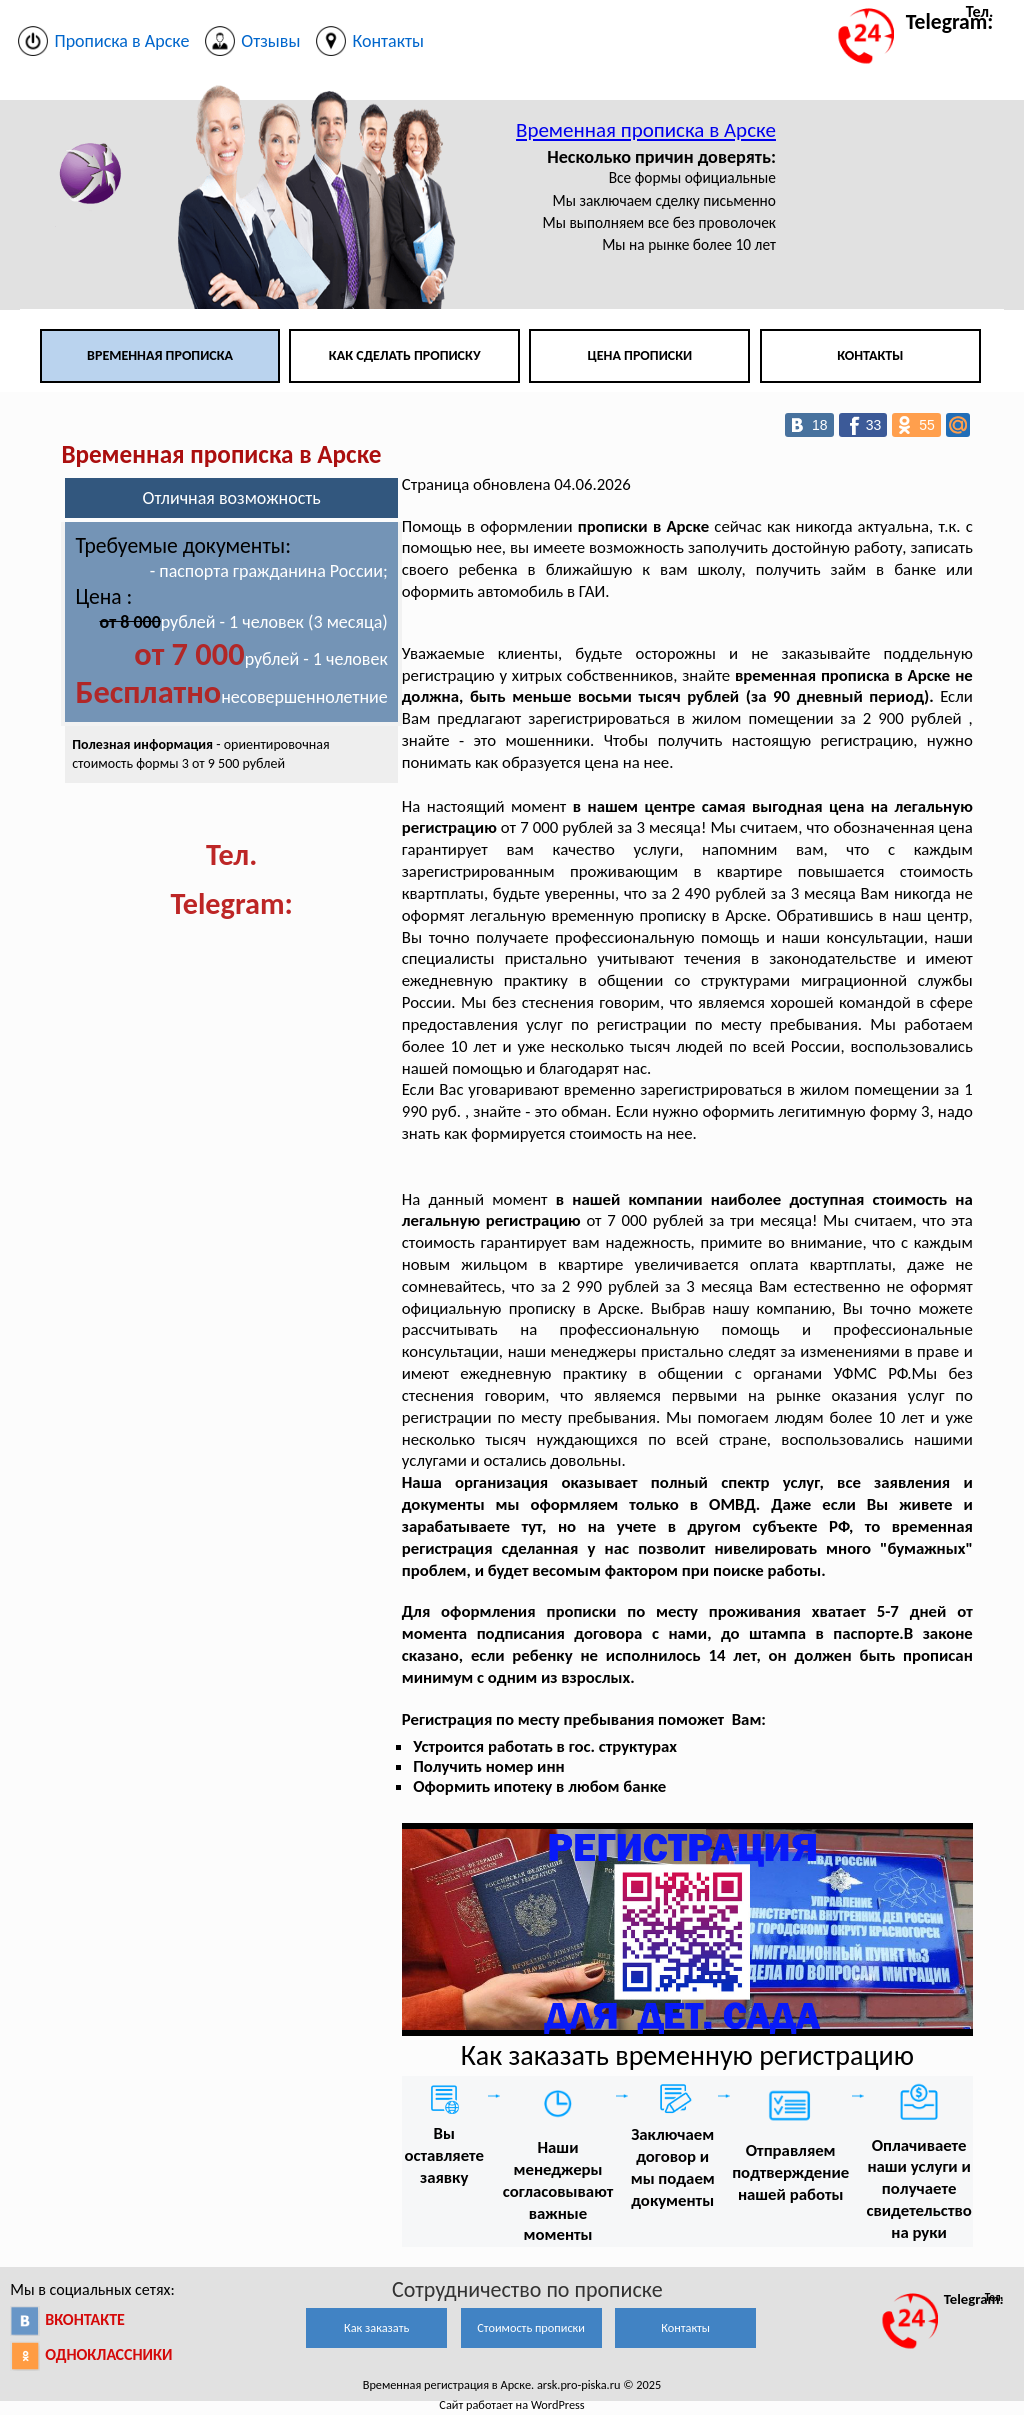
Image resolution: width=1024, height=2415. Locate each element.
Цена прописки (640, 355)
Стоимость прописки (531, 2327)
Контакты (870, 355)
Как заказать (376, 2327)
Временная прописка (160, 355)
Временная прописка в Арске (646, 130)
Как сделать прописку (405, 355)
